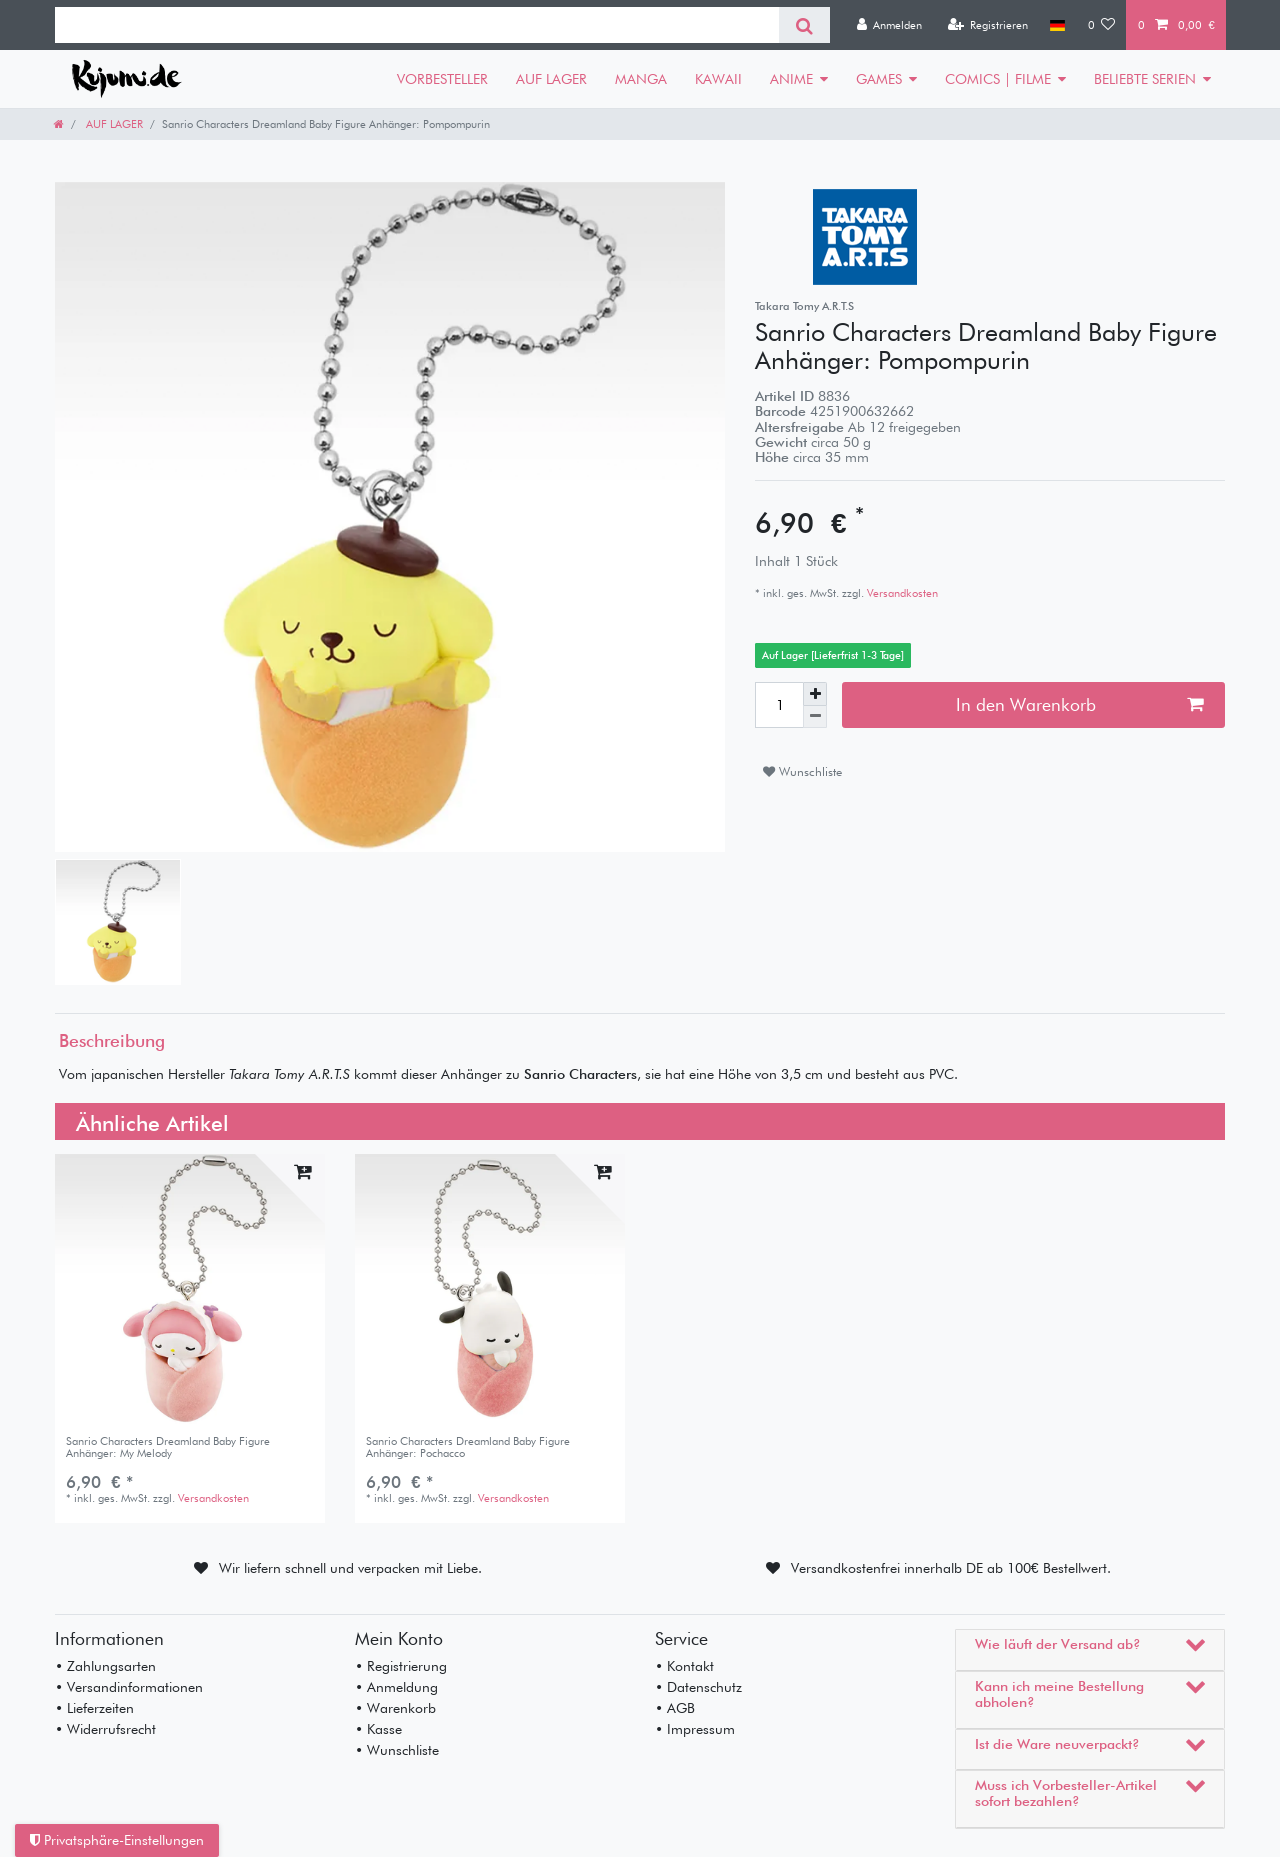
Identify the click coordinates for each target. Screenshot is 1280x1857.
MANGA (641, 79)
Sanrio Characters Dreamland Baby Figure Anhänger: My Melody (168, 1447)
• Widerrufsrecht (105, 1729)
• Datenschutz (698, 1687)
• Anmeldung (396, 1687)
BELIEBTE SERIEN (1145, 79)
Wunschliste (802, 771)
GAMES (879, 79)
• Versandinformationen (129, 1687)
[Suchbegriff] (417, 25)
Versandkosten (901, 593)
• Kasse (378, 1729)
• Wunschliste (397, 1750)
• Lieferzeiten (94, 1708)
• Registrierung (401, 1666)
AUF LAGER (551, 79)
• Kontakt (684, 1666)
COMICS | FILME (998, 79)
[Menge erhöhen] (815, 694)
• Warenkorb (395, 1708)
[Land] (1057, 25)
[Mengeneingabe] (779, 705)
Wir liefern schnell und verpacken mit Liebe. (350, 1568)
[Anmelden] (889, 25)
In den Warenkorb (1080, 704)
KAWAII (718, 79)
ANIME (791, 79)
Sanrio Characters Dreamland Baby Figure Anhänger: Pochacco (468, 1447)
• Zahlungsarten (105, 1666)
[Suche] (804, 25)
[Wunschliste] (1102, 25)
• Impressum (695, 1729)
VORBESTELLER (442, 79)
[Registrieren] (987, 25)
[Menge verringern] (815, 717)
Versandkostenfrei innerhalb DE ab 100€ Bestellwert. (951, 1568)
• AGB (675, 1708)
